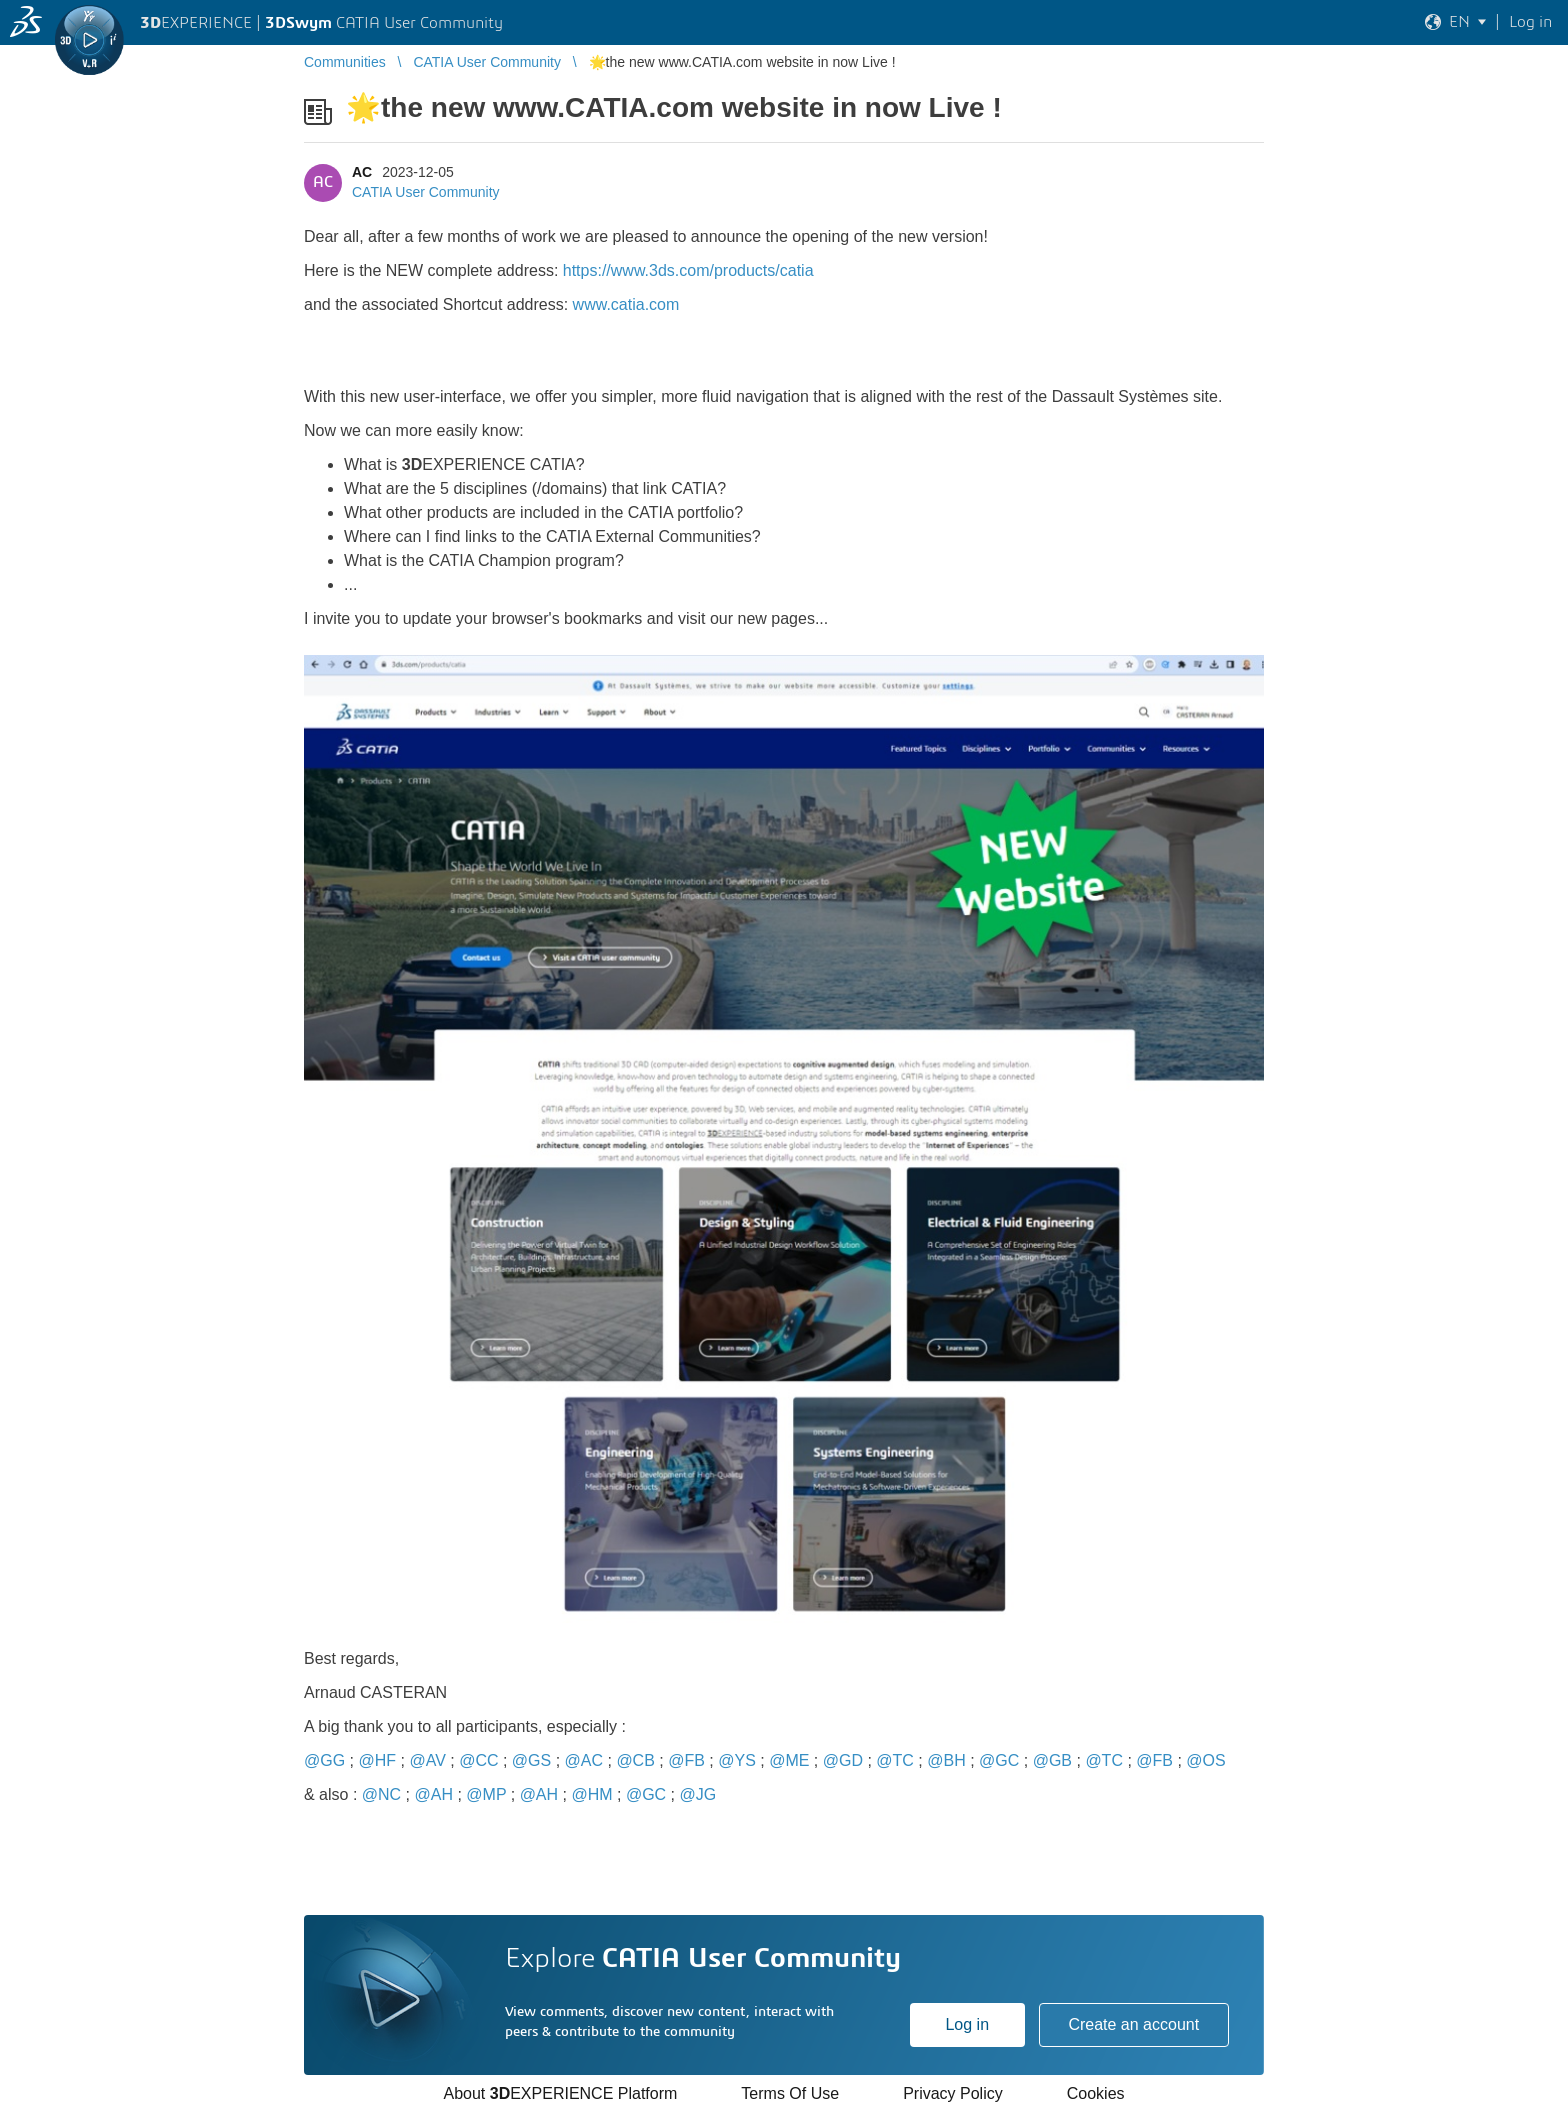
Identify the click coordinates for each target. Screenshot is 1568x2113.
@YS (737, 1760)
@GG (324, 1760)
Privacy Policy (953, 2093)
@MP (486, 1794)
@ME (789, 1760)
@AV (427, 1760)
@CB (635, 1760)
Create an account (1133, 2024)
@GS (531, 1760)
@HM (591, 1794)
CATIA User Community (426, 192)
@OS (1205, 1760)
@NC (381, 1794)
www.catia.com (626, 304)
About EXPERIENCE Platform (560, 2093)
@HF (377, 1760)
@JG (698, 1794)
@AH (434, 1794)
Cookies (1096, 2093)
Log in (967, 2024)
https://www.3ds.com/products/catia (688, 270)
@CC (478, 1760)
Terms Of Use (790, 2093)
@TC (895, 1760)
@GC (999, 1760)
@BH (946, 1760)
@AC (584, 1760)
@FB (686, 1760)
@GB (1052, 1760)
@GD (843, 1760)
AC (362, 172)
